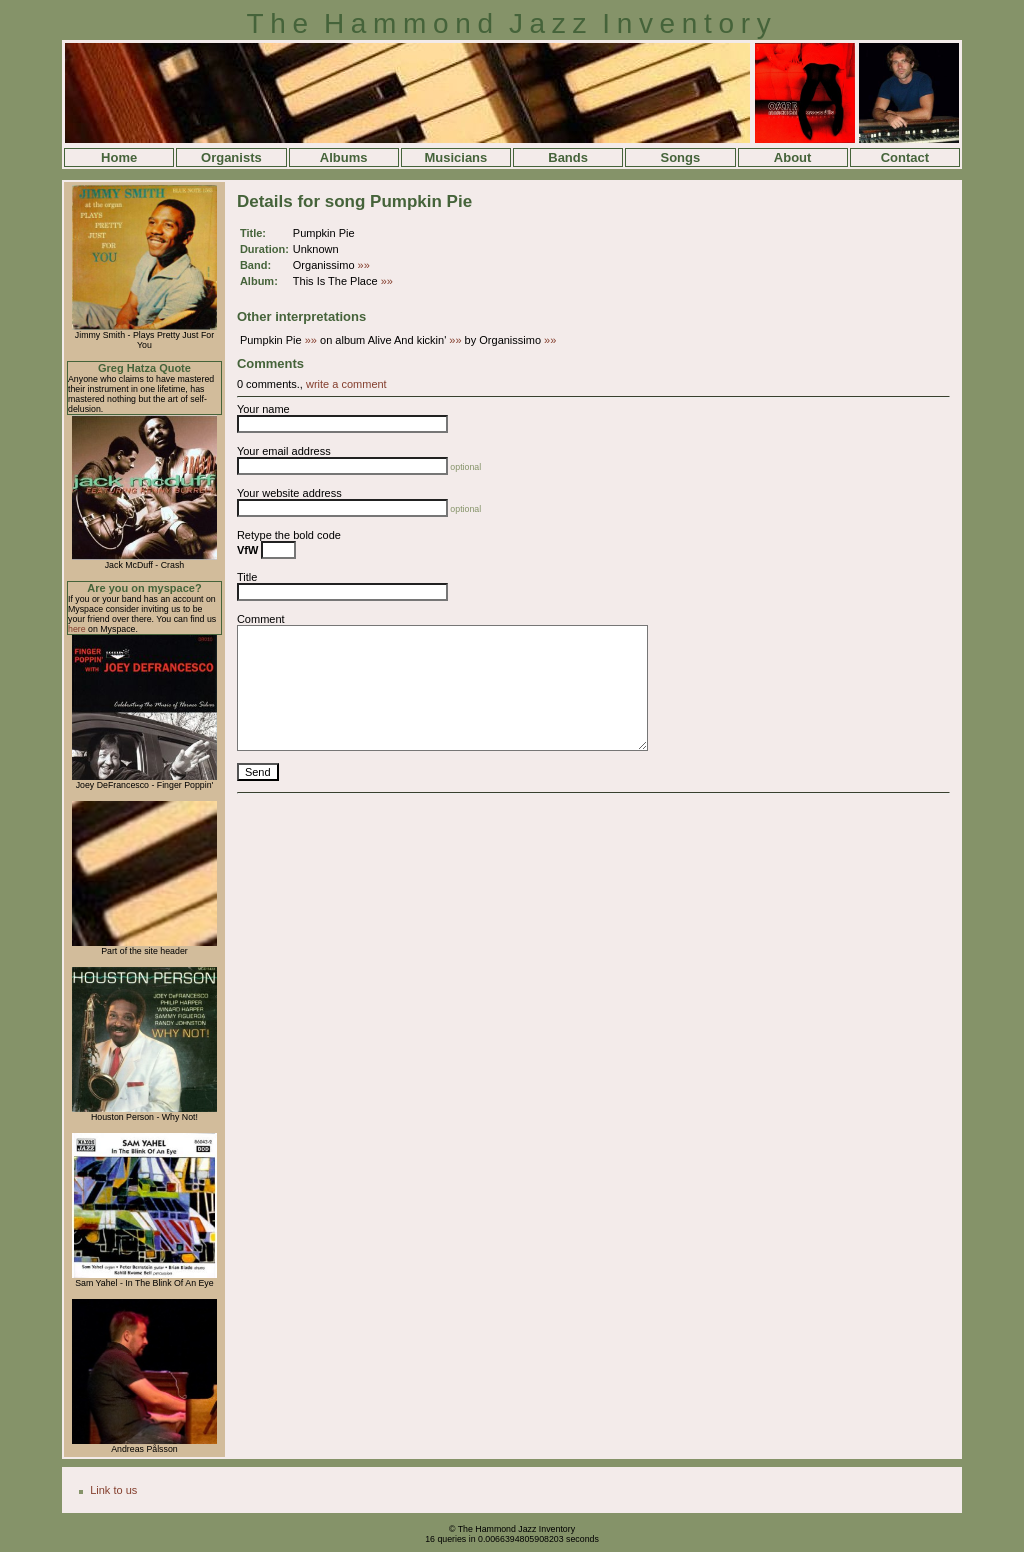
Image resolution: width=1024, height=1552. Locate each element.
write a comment (346, 384)
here (77, 629)
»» (364, 265)
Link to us (113, 1490)
